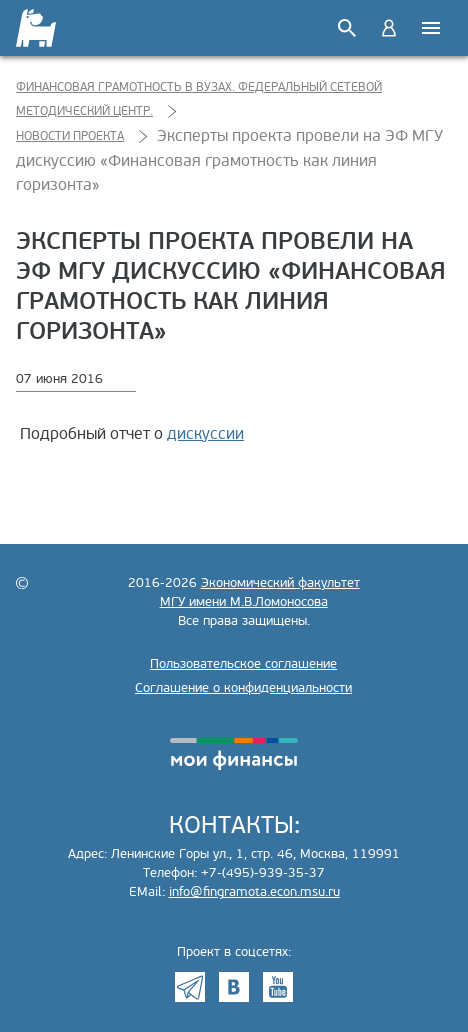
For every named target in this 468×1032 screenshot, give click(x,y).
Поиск (347, 28)
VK (234, 987)
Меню (431, 28)
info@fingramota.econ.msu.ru (254, 892)
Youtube (278, 987)
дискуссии (205, 434)
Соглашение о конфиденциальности (243, 688)
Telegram (190, 987)
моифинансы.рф (234, 754)
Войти (389, 28)
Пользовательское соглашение (243, 664)
